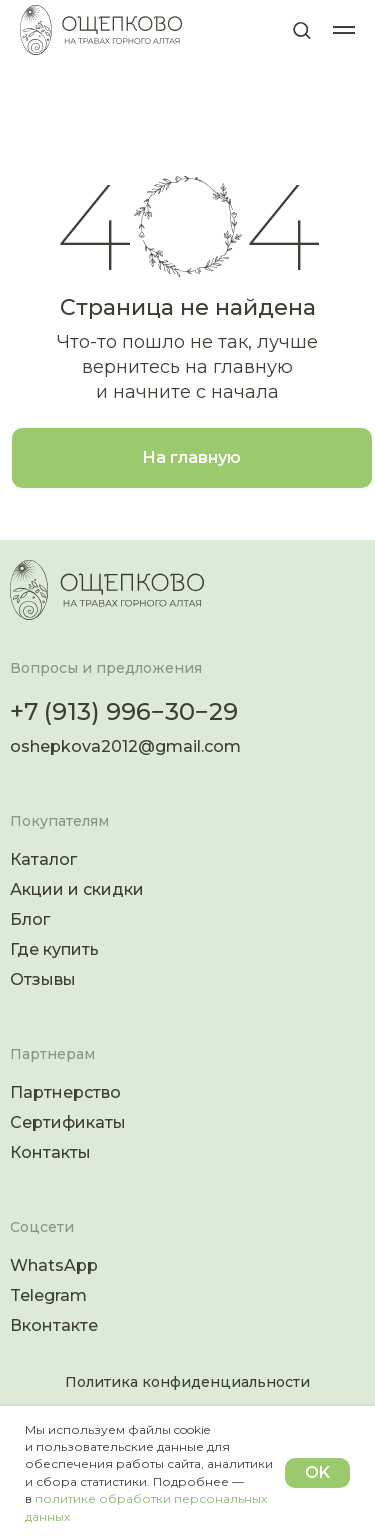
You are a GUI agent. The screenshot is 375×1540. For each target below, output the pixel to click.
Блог (30, 919)
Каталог (43, 859)
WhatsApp (54, 1265)
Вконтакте (54, 1325)
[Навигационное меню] (344, 30)
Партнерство (65, 1092)
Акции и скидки (77, 889)
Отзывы (43, 979)
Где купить (54, 949)
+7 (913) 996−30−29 (124, 711)
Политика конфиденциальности (187, 1382)
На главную (191, 457)
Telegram (48, 1295)
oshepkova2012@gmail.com (125, 746)
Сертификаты (68, 1122)
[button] (301, 29)
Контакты (50, 1152)
